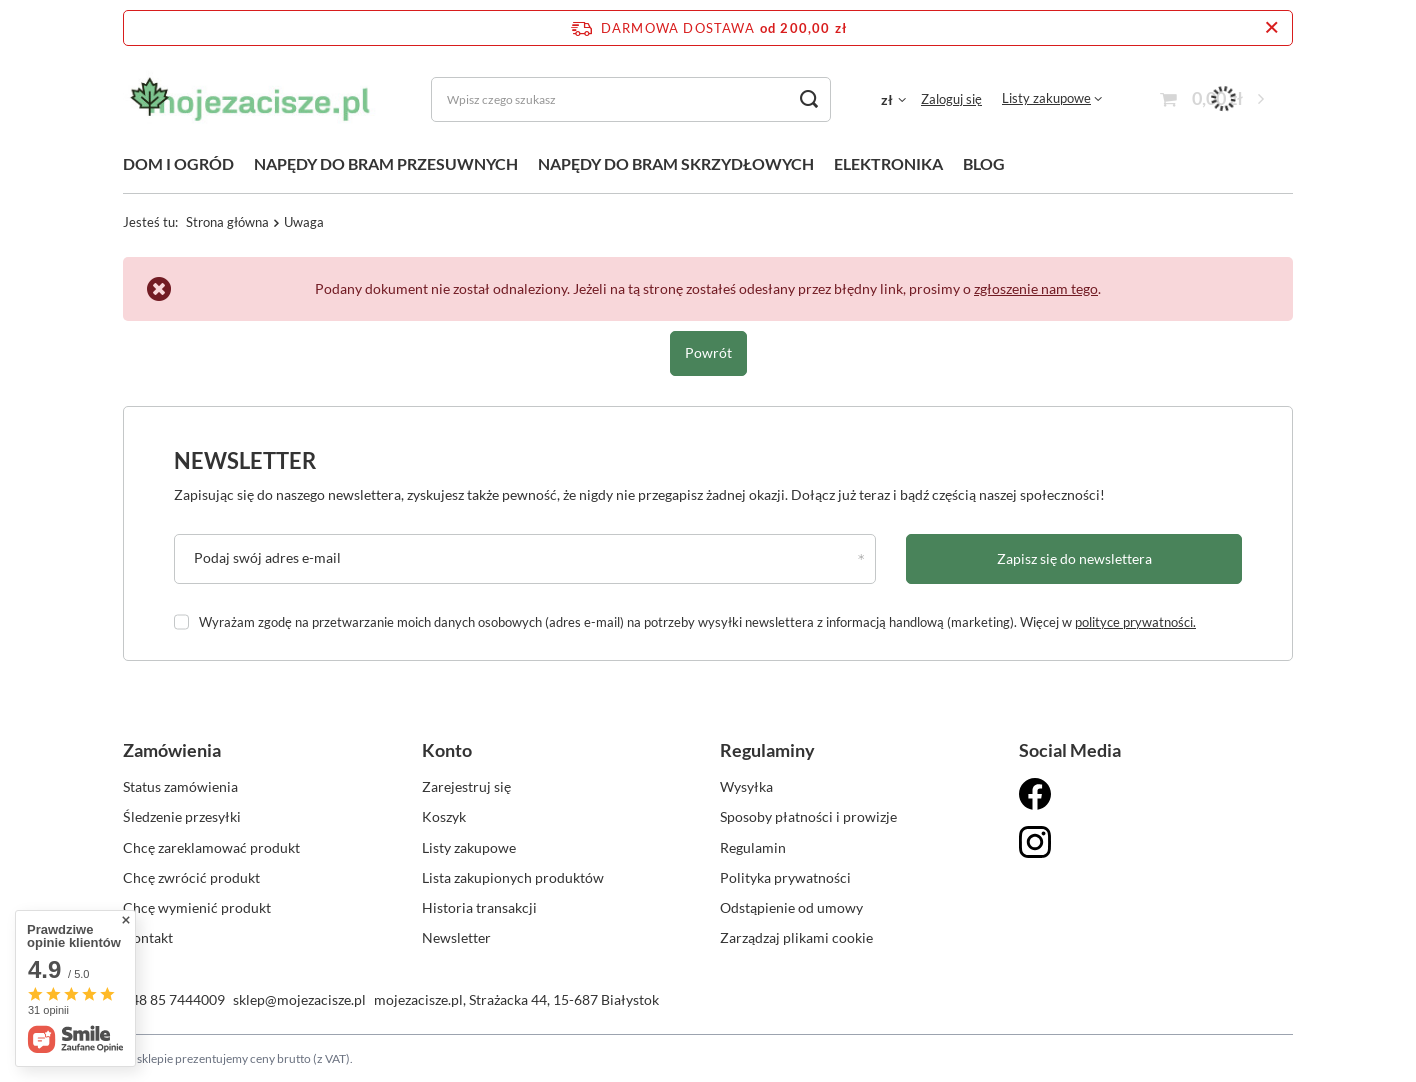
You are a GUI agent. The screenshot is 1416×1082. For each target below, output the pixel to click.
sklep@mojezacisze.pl (299, 999)
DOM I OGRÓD (178, 163)
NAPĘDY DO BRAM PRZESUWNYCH (386, 163)
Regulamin (753, 847)
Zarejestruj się (466, 786)
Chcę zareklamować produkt (211, 847)
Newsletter (245, 460)
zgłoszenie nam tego (1036, 288)
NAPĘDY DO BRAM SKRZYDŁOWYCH (676, 163)
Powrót (708, 352)
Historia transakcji (479, 907)
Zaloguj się (951, 99)
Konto (447, 750)
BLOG (984, 163)
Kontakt (148, 937)
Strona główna (227, 222)
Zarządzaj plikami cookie (796, 937)
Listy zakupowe (1046, 98)
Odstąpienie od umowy (791, 907)
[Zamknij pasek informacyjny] (1271, 28)
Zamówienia (172, 750)
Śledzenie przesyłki (182, 816)
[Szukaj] (808, 99)
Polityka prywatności (785, 877)
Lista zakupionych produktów (513, 877)
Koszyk (444, 816)
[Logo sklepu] (252, 99)
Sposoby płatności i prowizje (808, 816)
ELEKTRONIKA (888, 163)
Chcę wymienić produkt (197, 907)
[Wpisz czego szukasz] (631, 99)
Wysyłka (746, 786)
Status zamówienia (180, 786)
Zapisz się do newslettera (1074, 558)
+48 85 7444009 (174, 999)
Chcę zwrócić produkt (191, 877)
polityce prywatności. (1135, 622)
